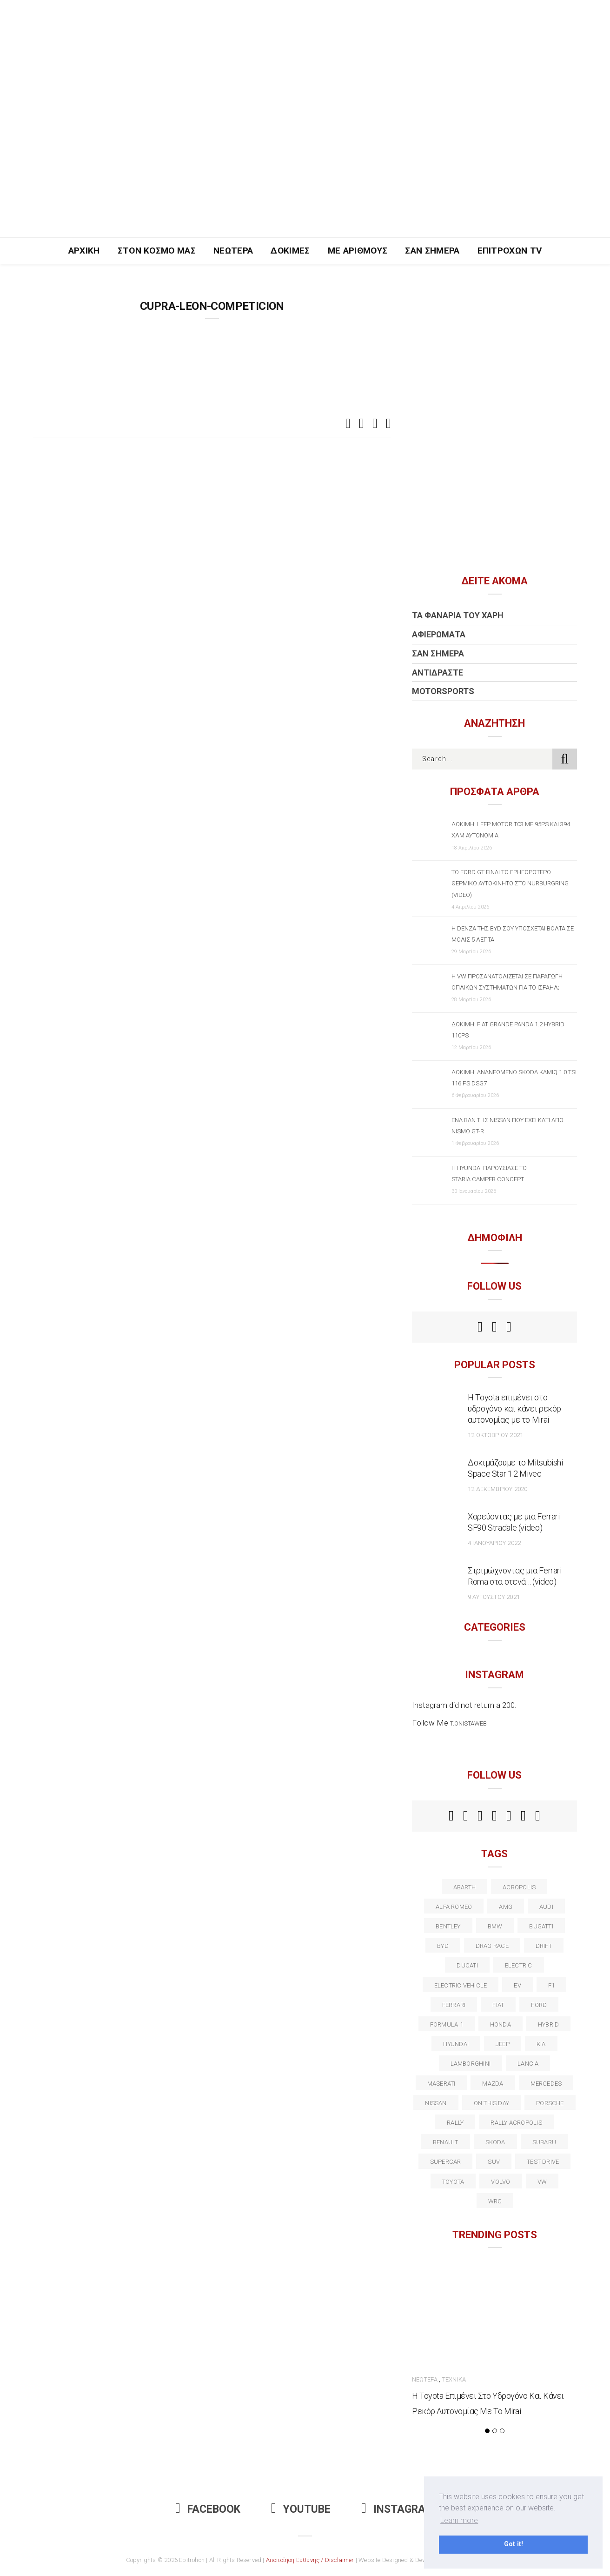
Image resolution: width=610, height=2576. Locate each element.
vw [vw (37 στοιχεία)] (542, 2181)
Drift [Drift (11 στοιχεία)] (544, 1945)
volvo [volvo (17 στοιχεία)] (500, 2181)
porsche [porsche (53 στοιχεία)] (550, 2103)
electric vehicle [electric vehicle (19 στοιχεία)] (460, 1985)
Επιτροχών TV (509, 250)
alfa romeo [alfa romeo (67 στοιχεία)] (454, 1906)
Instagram (398, 2509)
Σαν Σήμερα (432, 250)
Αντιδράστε (437, 672)
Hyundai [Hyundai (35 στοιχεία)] (456, 2044)
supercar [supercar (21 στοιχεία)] (445, 2161)
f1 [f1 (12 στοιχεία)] (551, 1985)
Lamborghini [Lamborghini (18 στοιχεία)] (471, 2063)
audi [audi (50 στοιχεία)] (546, 1906)
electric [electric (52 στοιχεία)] (518, 1965)
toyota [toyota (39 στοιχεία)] (453, 2181)
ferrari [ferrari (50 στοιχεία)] (454, 2004)
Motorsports (443, 691)
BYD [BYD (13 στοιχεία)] (443, 1945)
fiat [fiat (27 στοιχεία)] (498, 2004)
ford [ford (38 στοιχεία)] (539, 2004)
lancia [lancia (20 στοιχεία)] (527, 2063)
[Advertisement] (305, 167)
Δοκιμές (290, 250)
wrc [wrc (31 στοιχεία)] (495, 2201)
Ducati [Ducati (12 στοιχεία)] (467, 1965)
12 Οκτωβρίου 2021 (495, 1435)
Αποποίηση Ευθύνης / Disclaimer (310, 2559)
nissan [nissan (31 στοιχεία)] (435, 2103)
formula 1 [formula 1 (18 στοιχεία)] (446, 2024)
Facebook (207, 2509)
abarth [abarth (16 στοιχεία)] (464, 1887)
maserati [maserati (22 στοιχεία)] (441, 2083)
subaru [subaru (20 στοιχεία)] (544, 2142)
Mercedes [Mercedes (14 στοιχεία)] (546, 2083)
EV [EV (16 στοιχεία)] (517, 1985)
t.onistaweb (468, 1723)
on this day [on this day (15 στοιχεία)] (491, 2103)
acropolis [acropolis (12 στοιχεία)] (519, 1887)
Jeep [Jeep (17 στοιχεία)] (503, 2044)
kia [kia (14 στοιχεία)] (541, 2044)
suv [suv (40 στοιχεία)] (494, 2161)
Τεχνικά (454, 2379)
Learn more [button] (459, 2520)
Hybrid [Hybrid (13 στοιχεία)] (548, 2024)
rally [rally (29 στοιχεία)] (455, 2122)
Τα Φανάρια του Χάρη (458, 615)
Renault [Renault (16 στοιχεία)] (445, 2142)
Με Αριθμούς (358, 250)
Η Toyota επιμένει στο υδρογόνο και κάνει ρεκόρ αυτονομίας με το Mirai (514, 1408)
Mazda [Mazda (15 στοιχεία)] (492, 2083)
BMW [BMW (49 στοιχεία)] (495, 1926)
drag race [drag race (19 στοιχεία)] (492, 1945)
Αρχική (84, 250)
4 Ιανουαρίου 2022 (494, 1542)
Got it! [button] (513, 2544)
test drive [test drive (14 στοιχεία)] (543, 2161)
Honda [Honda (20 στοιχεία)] (500, 2024)
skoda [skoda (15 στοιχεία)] (495, 2142)
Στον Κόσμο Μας (157, 250)
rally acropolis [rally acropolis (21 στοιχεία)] (516, 2122)
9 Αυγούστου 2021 (494, 1596)
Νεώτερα (233, 250)
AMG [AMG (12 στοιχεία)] (505, 1906)
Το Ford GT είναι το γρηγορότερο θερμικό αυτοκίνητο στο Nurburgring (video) (510, 883)
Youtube (301, 2509)
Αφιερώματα (438, 634)
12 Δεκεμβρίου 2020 (497, 1488)
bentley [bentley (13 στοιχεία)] (448, 1926)
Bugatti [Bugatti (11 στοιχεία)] (541, 1926)
